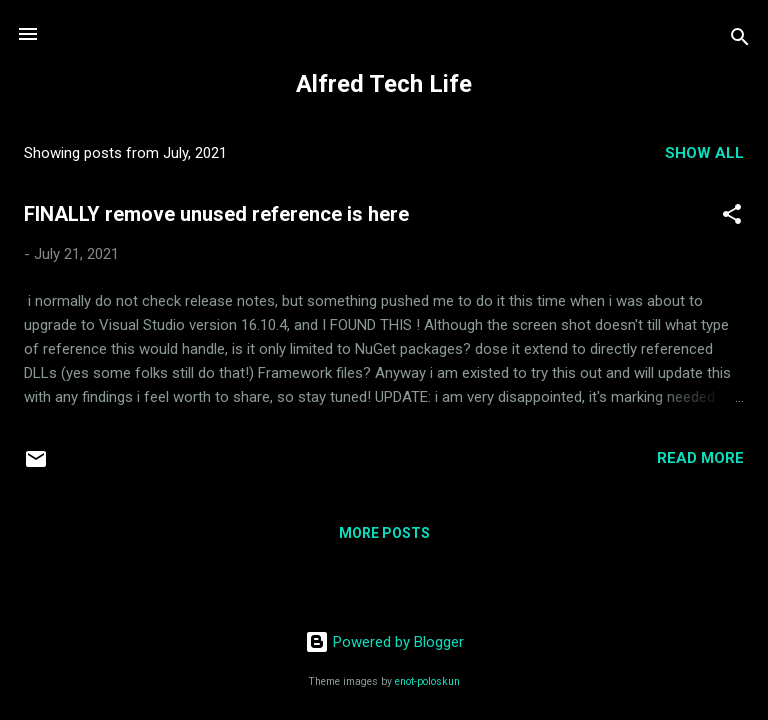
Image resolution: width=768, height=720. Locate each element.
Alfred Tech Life (384, 84)
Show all (704, 153)
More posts (384, 533)
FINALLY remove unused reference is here (216, 214)
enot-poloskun (427, 681)
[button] (732, 217)
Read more (700, 458)
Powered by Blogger (384, 642)
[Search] (740, 40)
